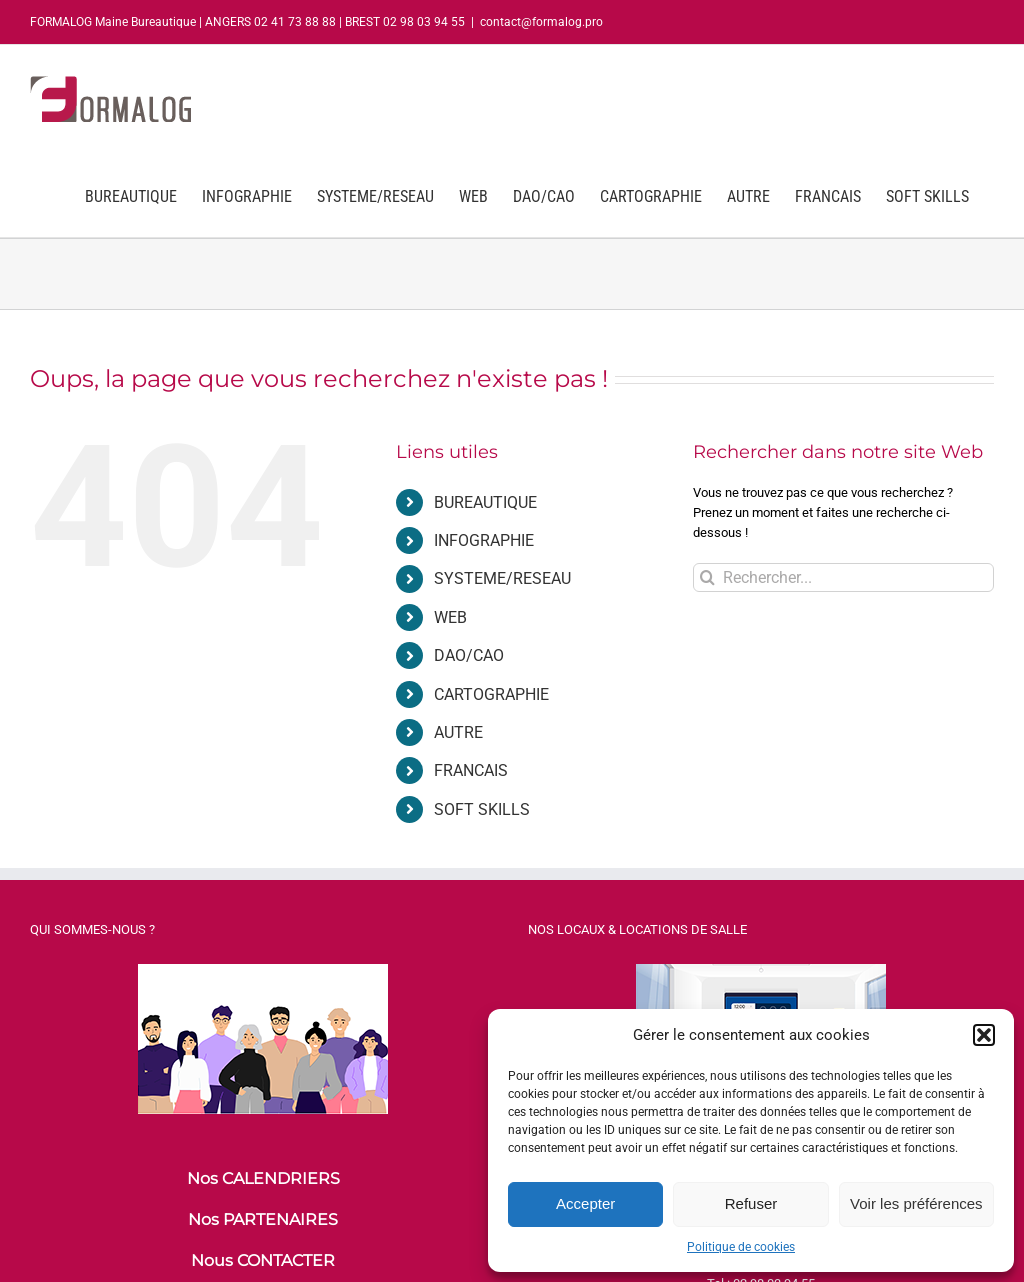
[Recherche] (707, 577)
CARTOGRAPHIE (491, 694)
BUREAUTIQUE (485, 502)
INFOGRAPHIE (484, 540)
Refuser (751, 1203)
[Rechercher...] (843, 577)
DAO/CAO (469, 655)
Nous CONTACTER (263, 1260)
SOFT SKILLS (482, 809)
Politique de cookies (741, 1247)
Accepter (585, 1203)
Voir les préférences (916, 1203)
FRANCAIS (471, 770)
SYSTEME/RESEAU (502, 578)
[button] (984, 1035)
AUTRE (458, 732)
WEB (450, 617)
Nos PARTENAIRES (263, 1219)
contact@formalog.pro (541, 22)
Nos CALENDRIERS (263, 1178)
